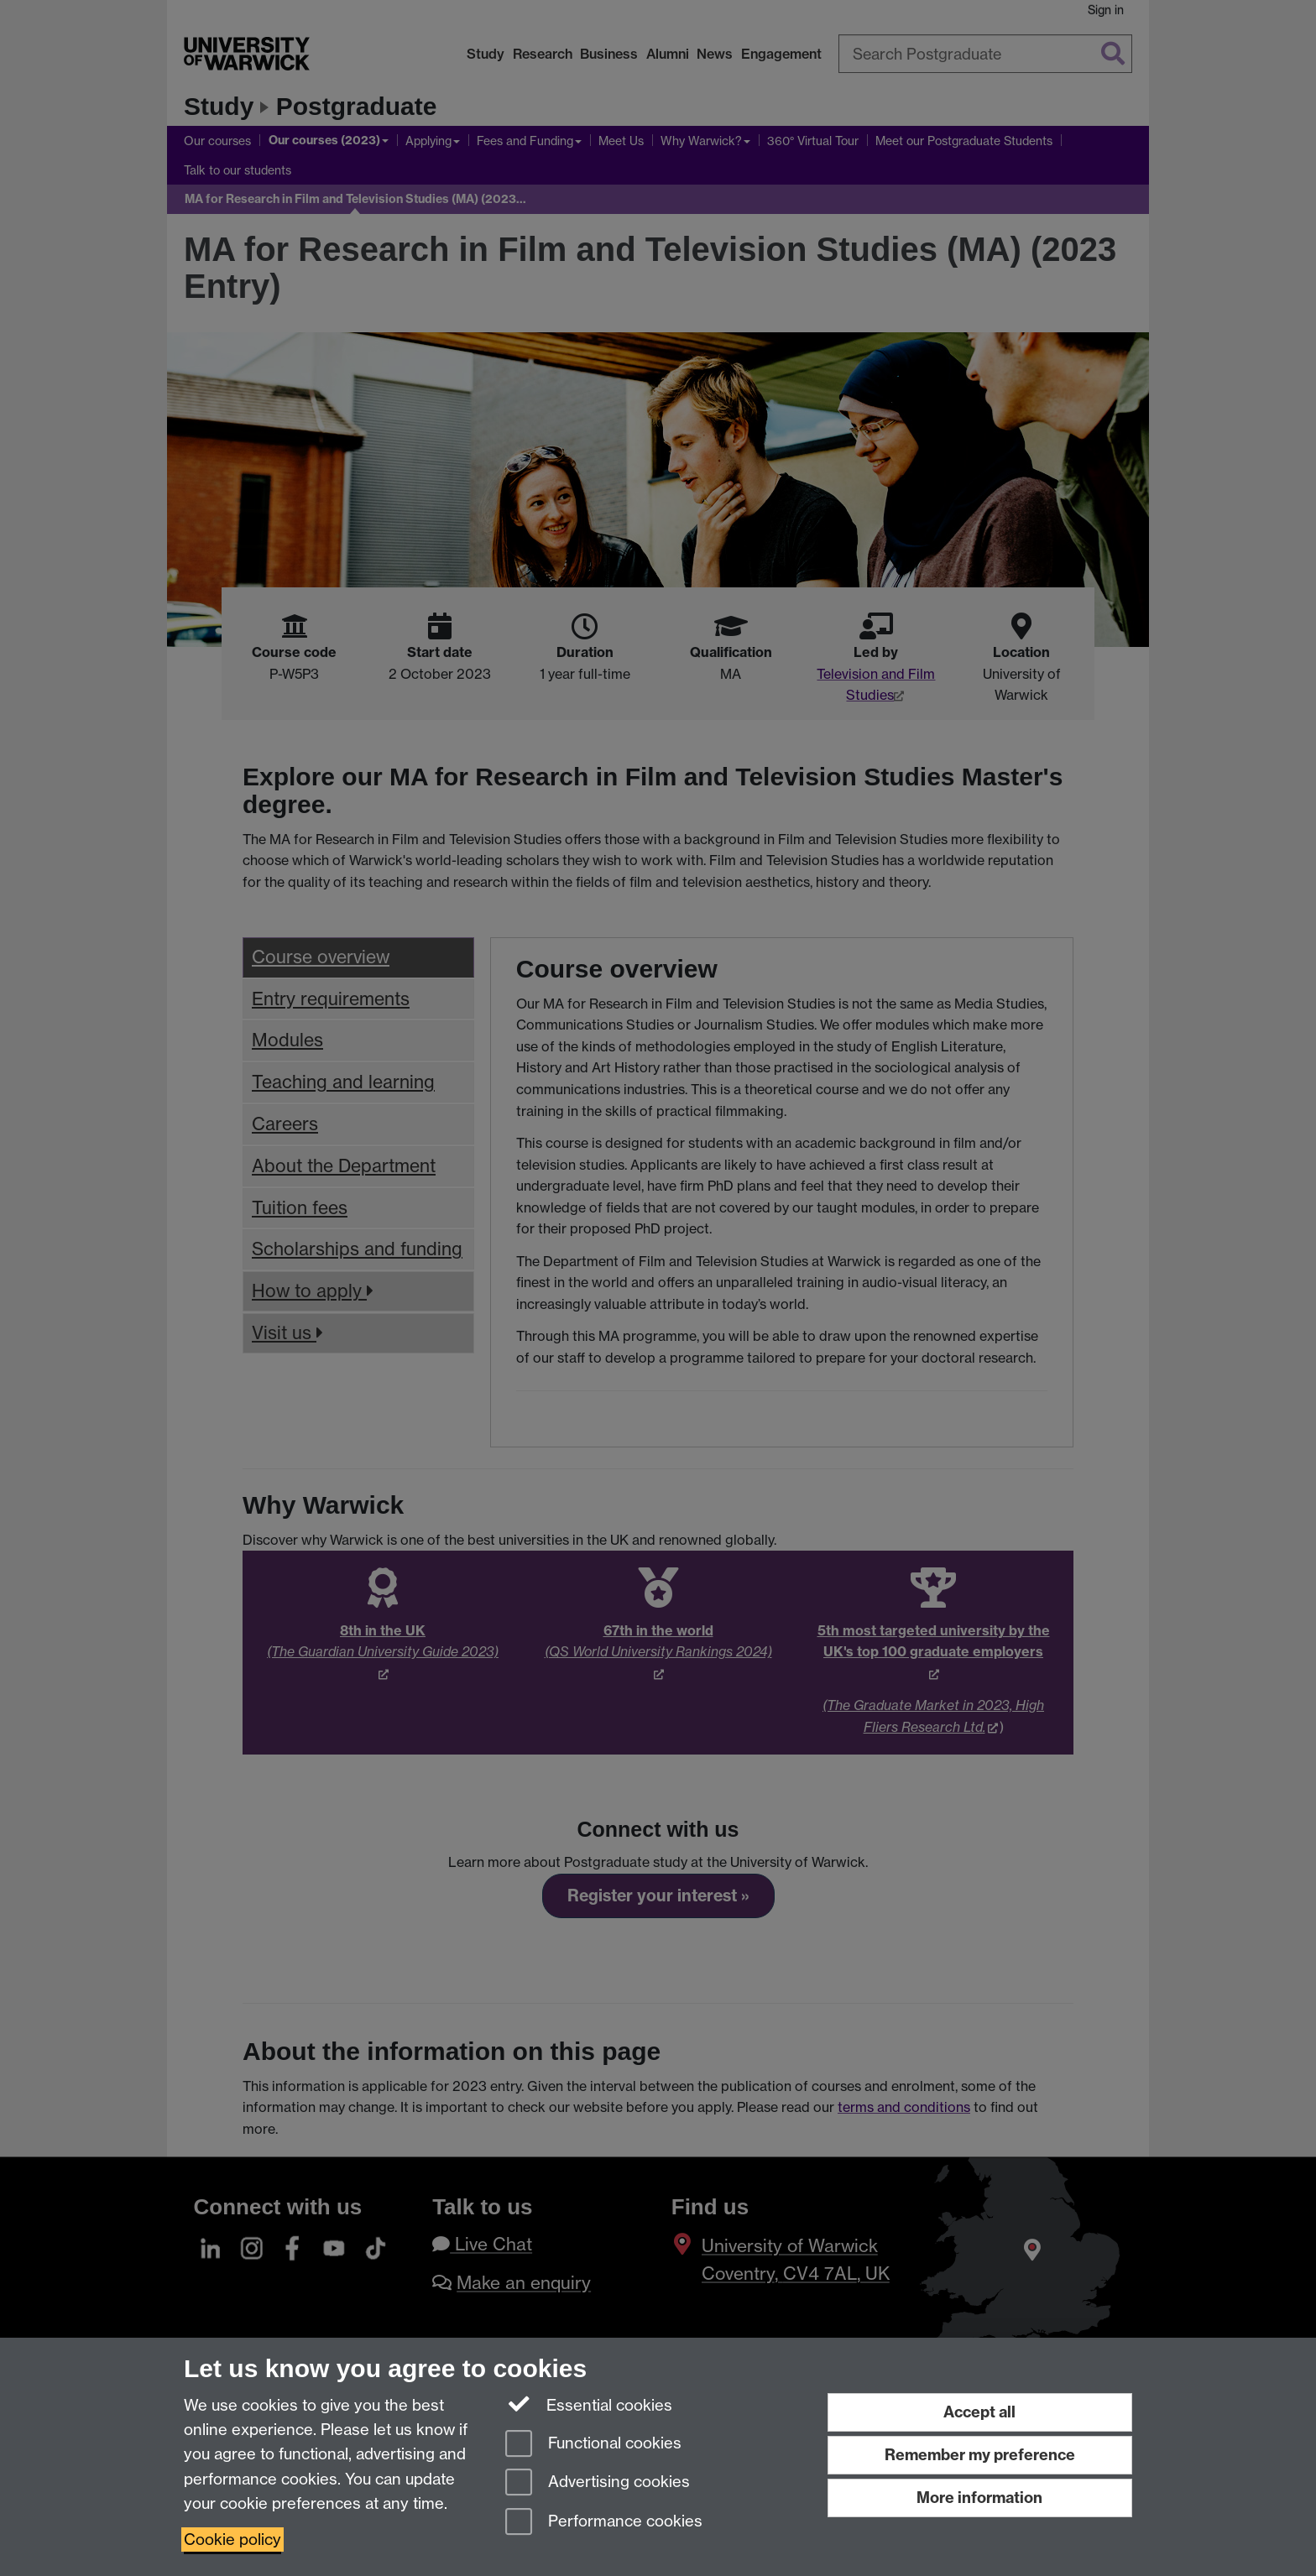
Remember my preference (980, 2454)
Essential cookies (588, 2404)
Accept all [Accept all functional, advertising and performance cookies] (979, 2412)
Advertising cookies (597, 2483)
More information (979, 2497)
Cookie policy (232, 2539)
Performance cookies (603, 2522)
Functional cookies (593, 2444)
